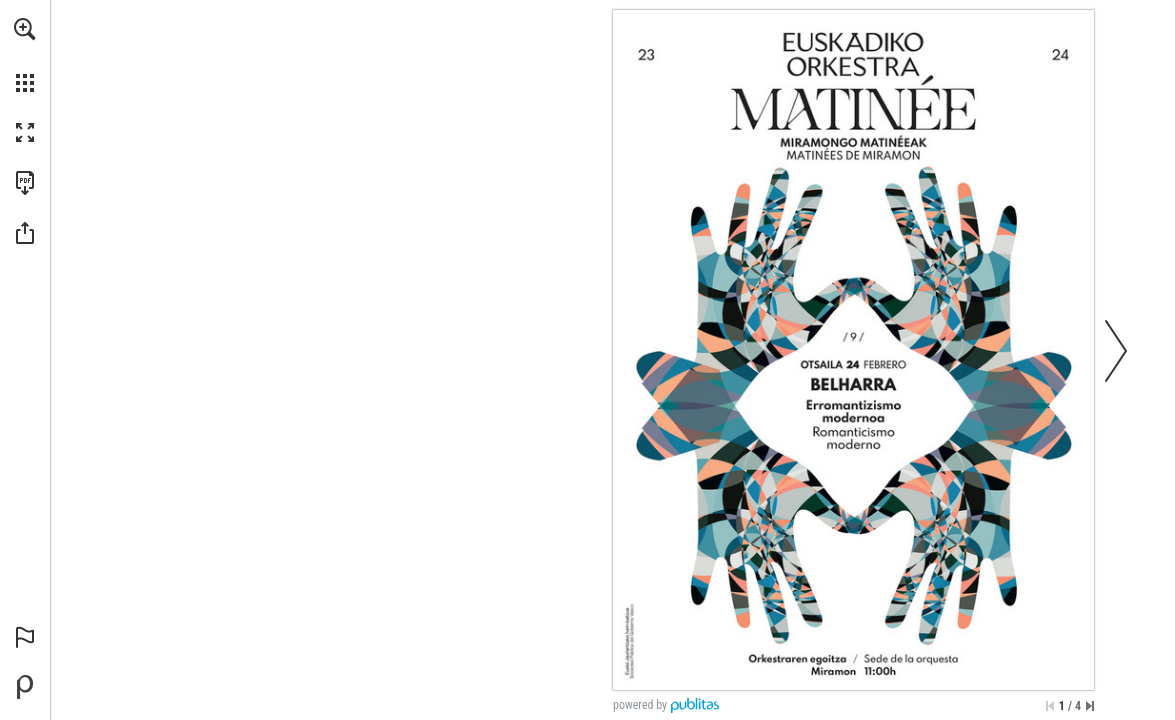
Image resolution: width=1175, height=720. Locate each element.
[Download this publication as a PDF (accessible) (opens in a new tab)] (25, 183)
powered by (640, 705)
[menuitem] (25, 55)
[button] (25, 29)
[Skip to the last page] (1090, 706)
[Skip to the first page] (1050, 706)
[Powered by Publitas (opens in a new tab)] (25, 687)
